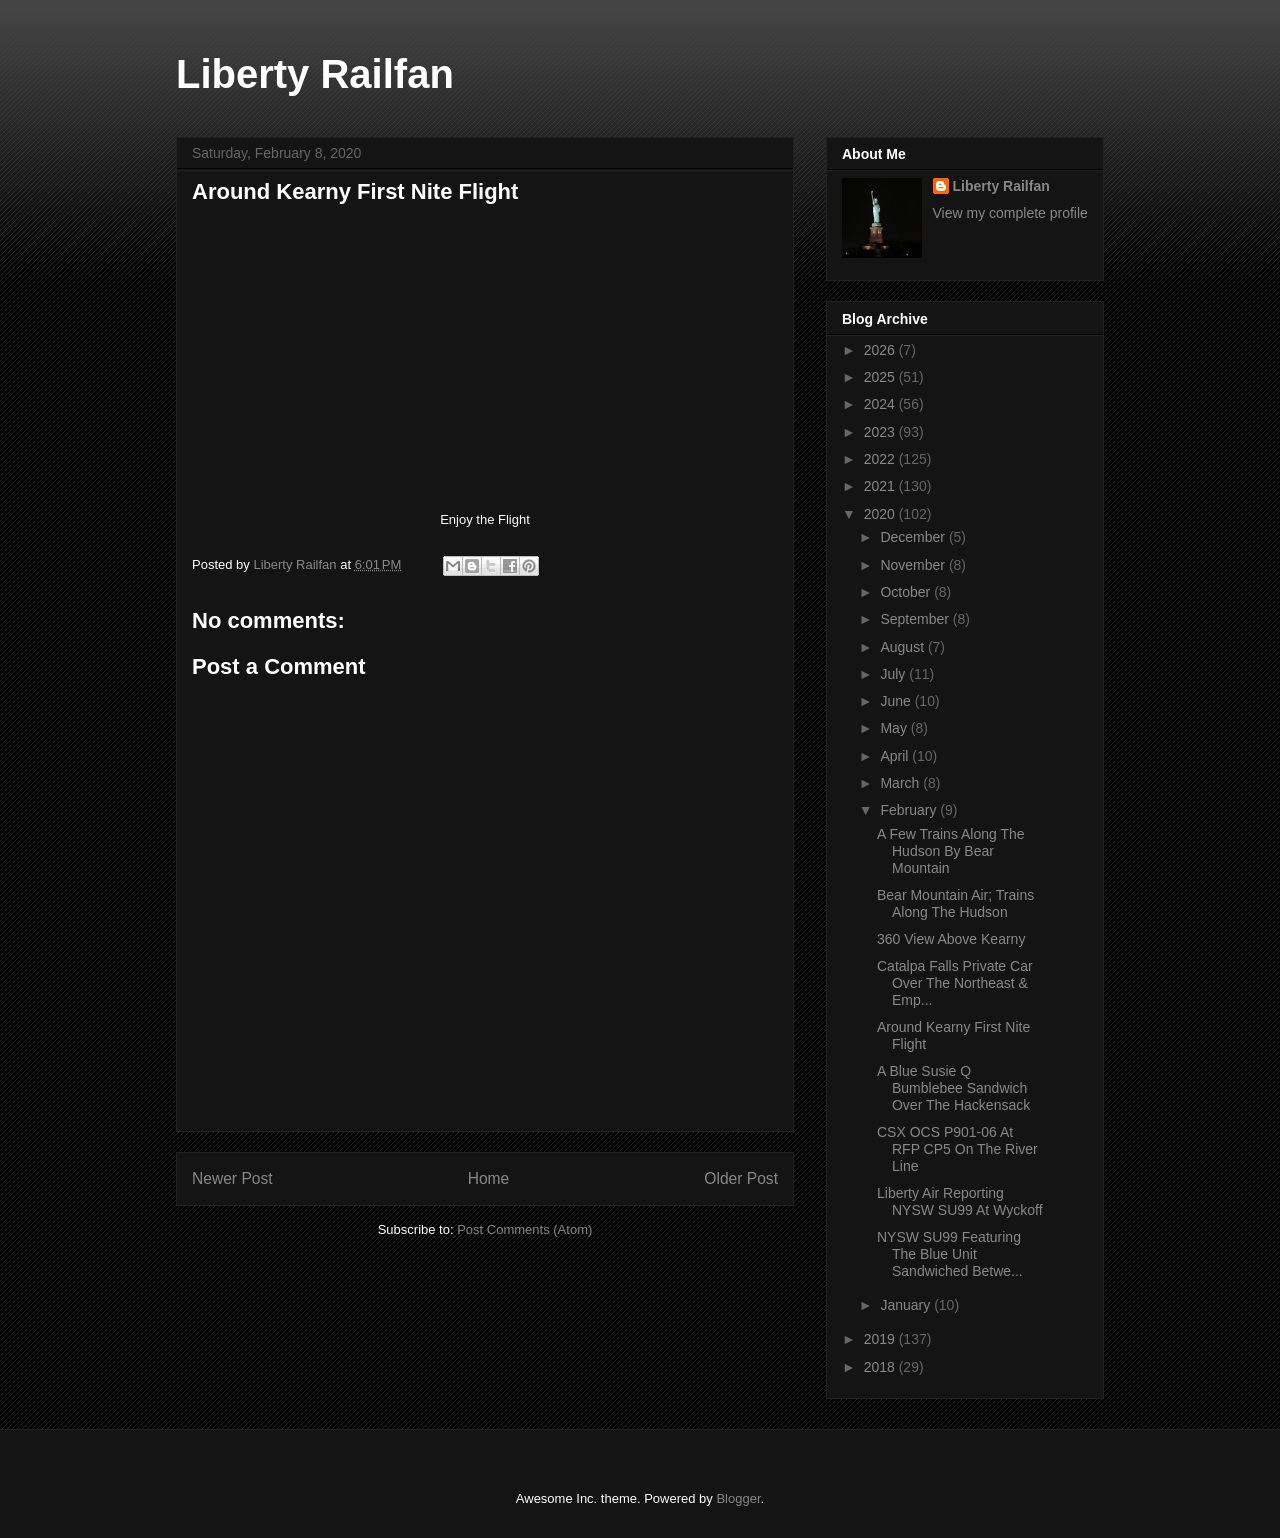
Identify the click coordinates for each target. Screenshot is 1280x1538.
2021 (881, 486)
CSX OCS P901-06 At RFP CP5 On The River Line (957, 1149)
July (894, 674)
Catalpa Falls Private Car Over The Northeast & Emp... (955, 983)
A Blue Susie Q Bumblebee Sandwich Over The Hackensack (953, 1088)
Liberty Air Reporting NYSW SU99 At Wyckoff (960, 1201)
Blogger (738, 1498)
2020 (881, 514)
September (916, 619)
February (910, 810)
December (914, 537)
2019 (881, 1339)
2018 (881, 1367)
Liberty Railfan (315, 74)
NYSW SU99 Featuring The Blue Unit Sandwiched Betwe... (950, 1254)
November (914, 565)
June (897, 701)
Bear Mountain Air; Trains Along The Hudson (955, 903)
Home (489, 1178)
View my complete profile (1010, 213)
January (907, 1305)
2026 (881, 350)
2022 (881, 459)
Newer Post (232, 1178)
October (907, 592)
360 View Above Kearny (951, 939)
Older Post (741, 1178)
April (896, 756)
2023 (881, 432)
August (903, 647)
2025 (881, 377)
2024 (881, 404)
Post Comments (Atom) (524, 1229)
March (901, 783)
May (895, 728)
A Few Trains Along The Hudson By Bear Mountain (951, 851)
